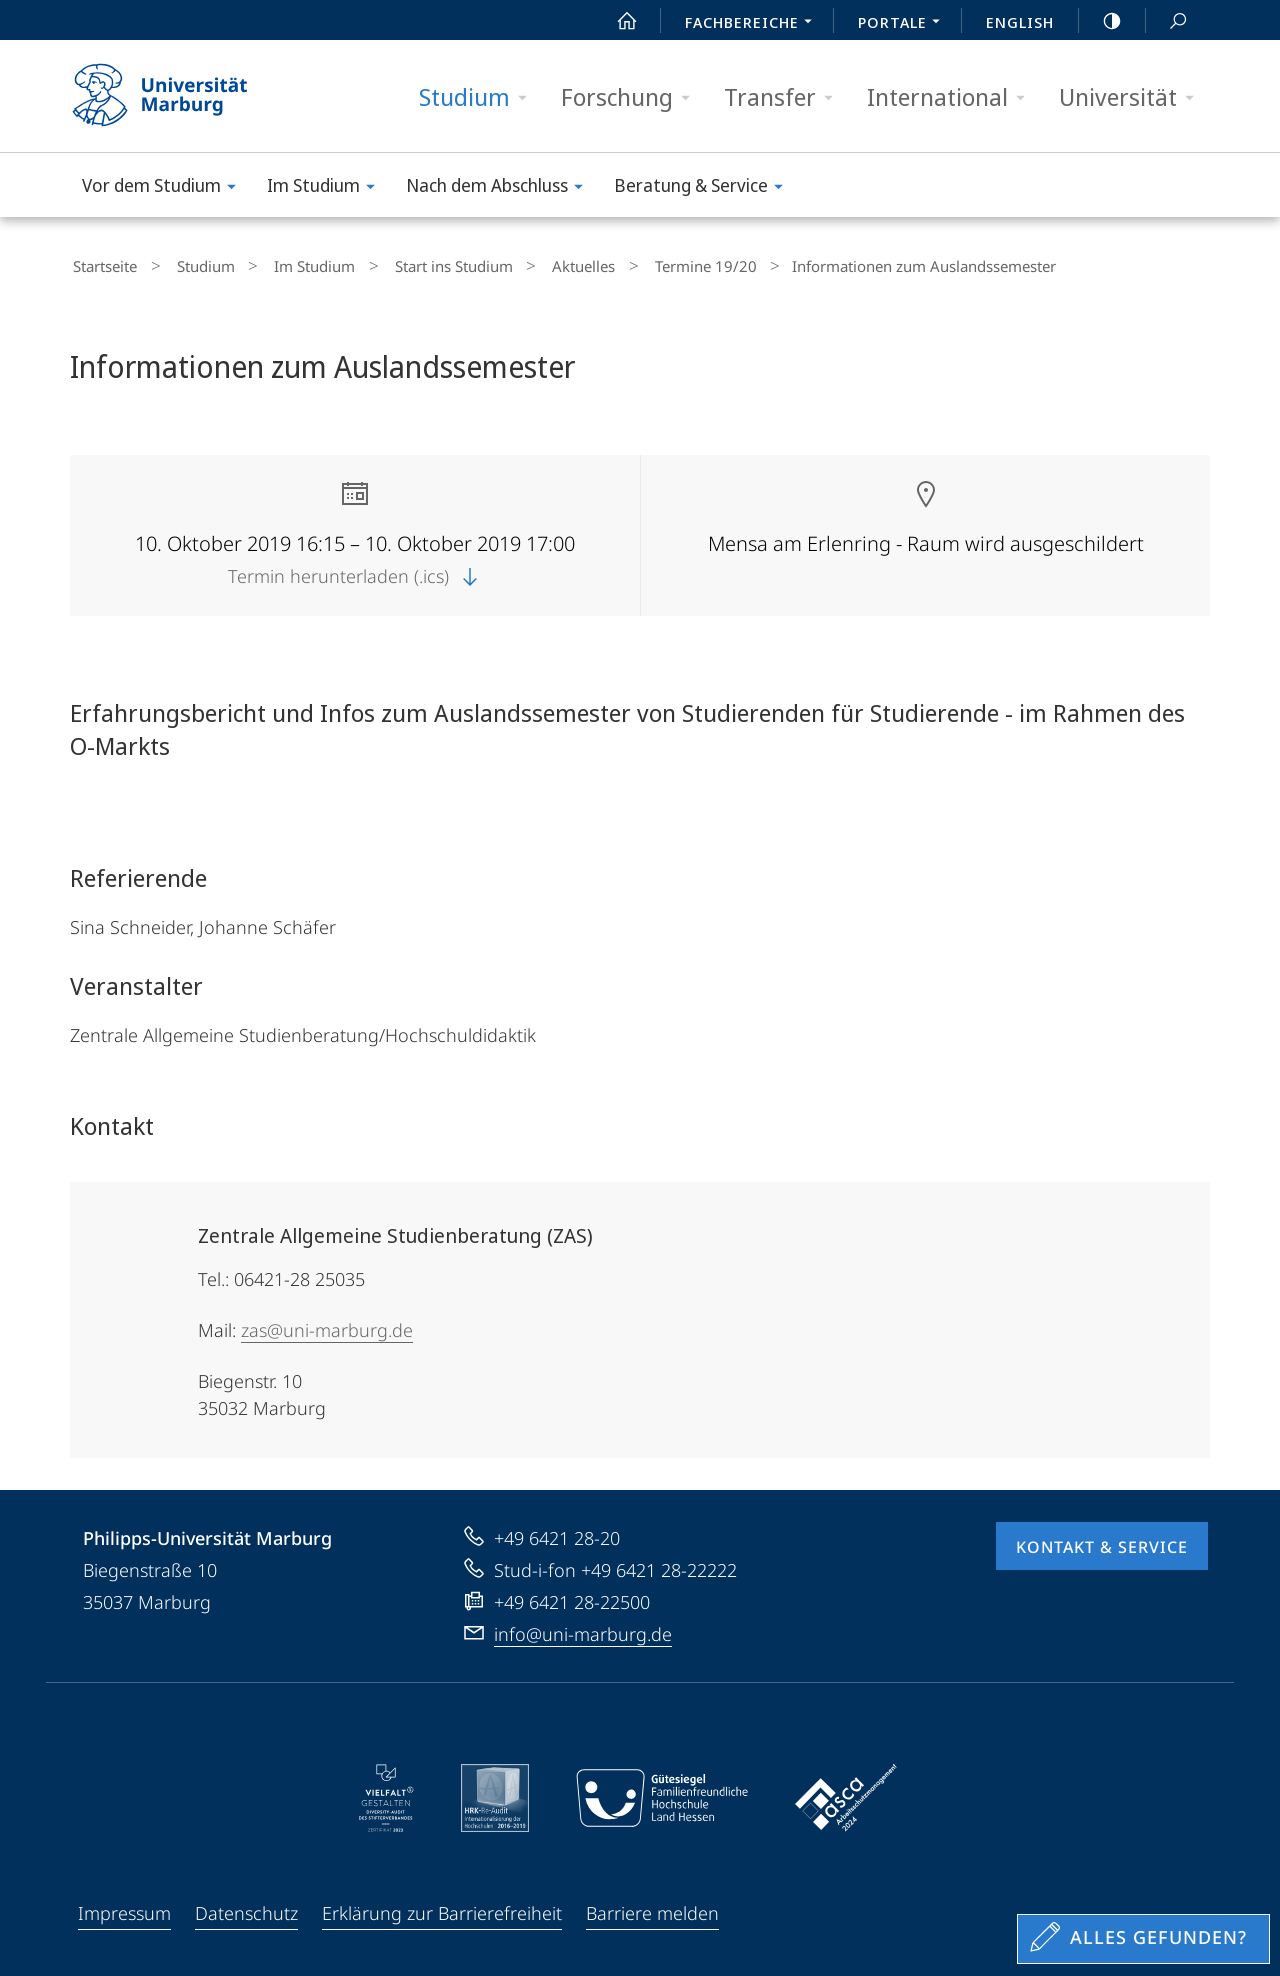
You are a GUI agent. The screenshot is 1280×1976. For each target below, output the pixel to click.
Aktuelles (526, 264)
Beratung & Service (705, 188)
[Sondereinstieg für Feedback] (1143, 1939)
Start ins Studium (410, 264)
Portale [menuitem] (904, 24)
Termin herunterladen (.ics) (355, 571)
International (952, 97)
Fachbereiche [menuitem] (754, 24)
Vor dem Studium (165, 188)
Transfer (785, 97)
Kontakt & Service (1102, 1542)
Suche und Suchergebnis (1167, 21)
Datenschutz (246, 1908)
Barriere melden (652, 1908)
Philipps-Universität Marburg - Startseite (177, 96)
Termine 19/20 (635, 264)
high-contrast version (1101, 21)
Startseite (102, 264)
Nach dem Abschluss (501, 188)
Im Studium (327, 188)
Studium (479, 97)
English (1020, 22)
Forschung (632, 97)
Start (616, 21)
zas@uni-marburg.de (327, 1325)
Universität (1133, 97)
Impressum (124, 1908)
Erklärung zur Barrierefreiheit (442, 1908)
